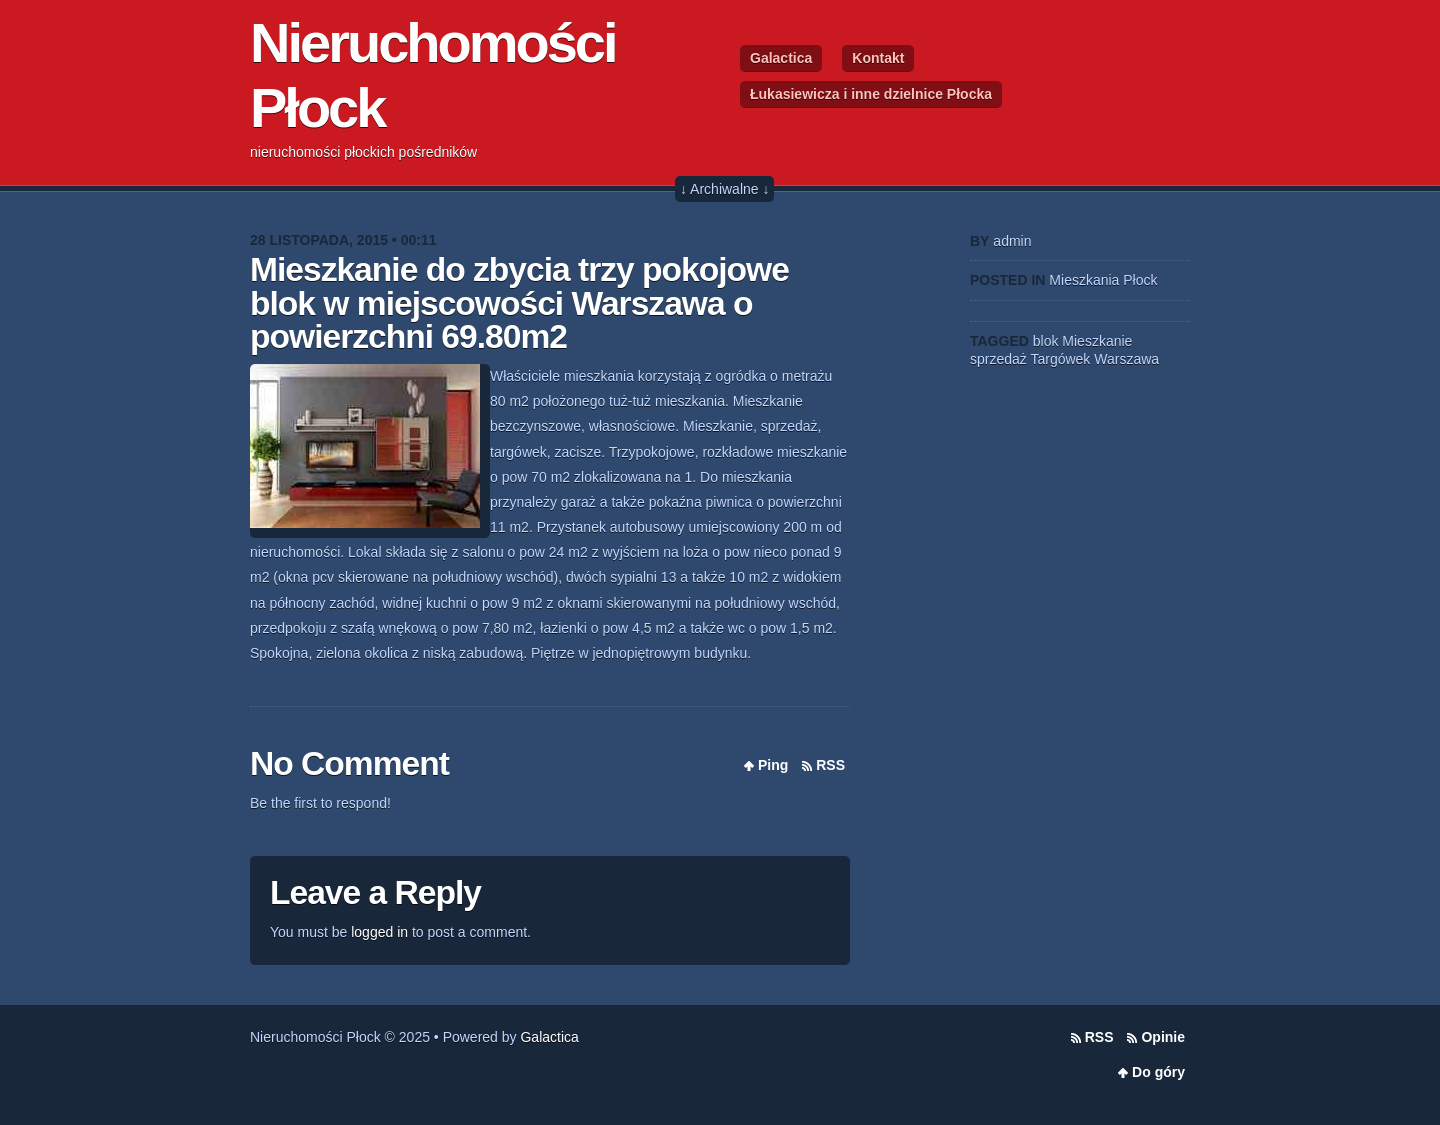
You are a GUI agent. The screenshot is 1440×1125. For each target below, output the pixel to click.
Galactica (781, 58)
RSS (830, 765)
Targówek (1060, 359)
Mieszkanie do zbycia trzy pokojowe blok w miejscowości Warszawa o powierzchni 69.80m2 (519, 303)
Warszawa (1126, 359)
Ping (773, 765)
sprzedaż (998, 359)
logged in (379, 932)
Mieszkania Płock (1103, 280)
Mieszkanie (1097, 341)
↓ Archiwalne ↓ (724, 189)
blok (1046, 341)
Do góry (1158, 1072)
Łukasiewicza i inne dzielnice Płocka (871, 94)
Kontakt (878, 58)
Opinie (1163, 1037)
